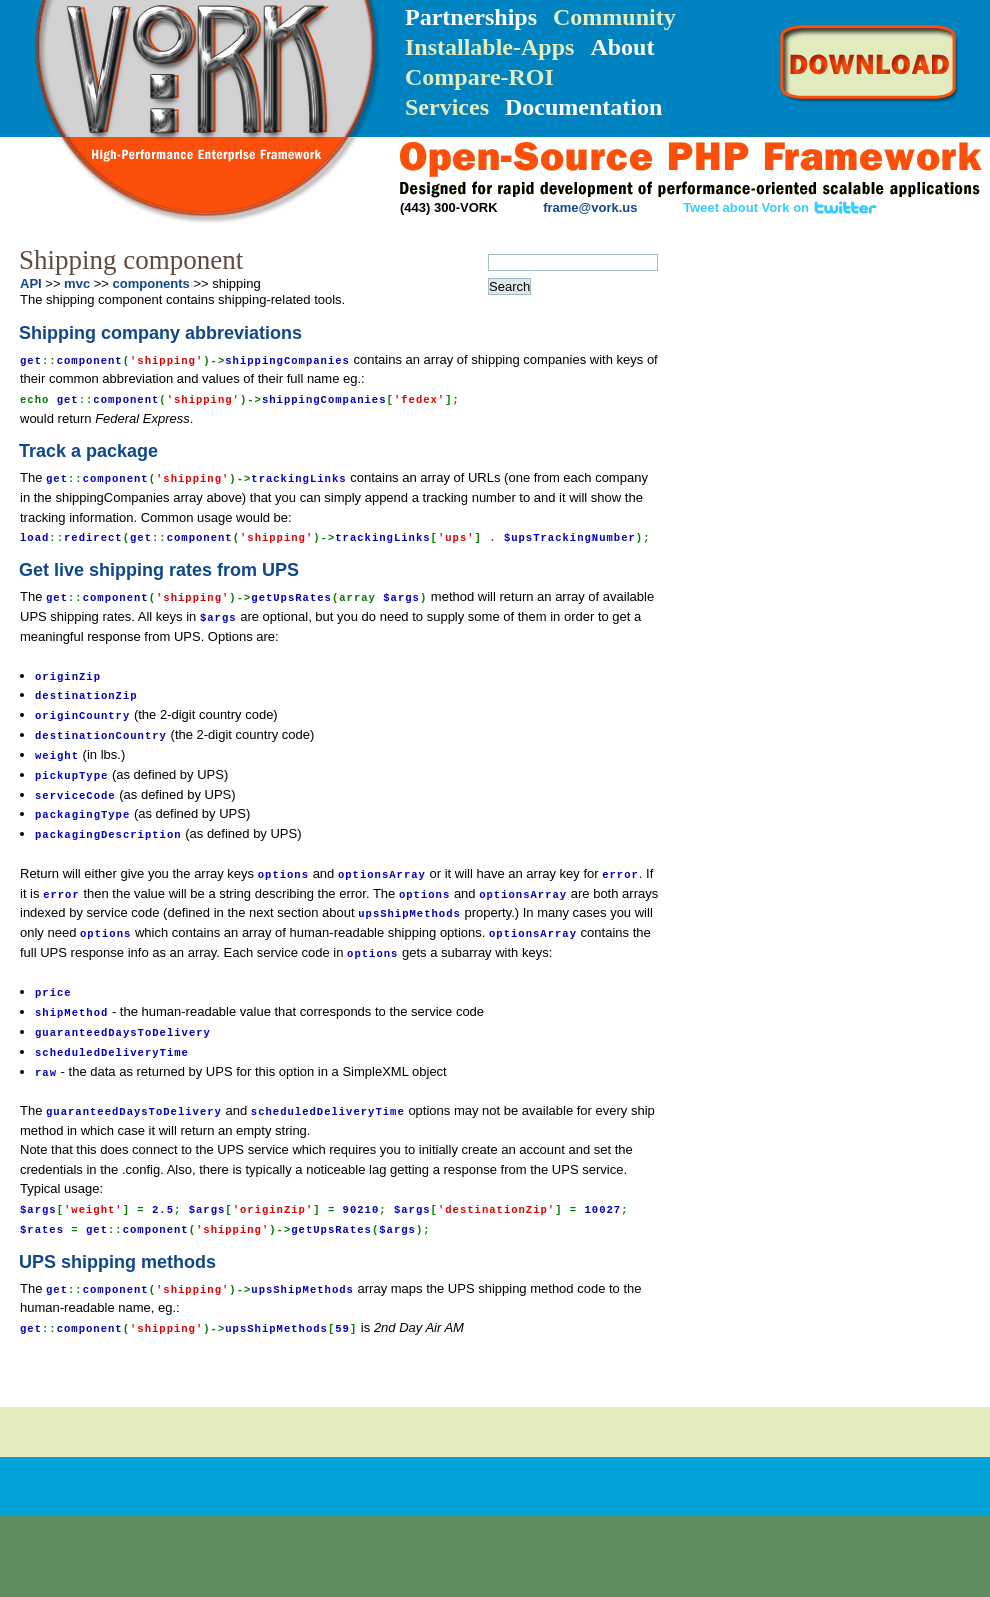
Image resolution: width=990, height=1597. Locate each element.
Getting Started (789, 314)
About (622, 47)
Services (447, 107)
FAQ (898, 426)
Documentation (583, 107)
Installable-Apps (489, 47)
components (151, 283)
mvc (77, 283)
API (815, 403)
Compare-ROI (479, 77)
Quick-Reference (785, 352)
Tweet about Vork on (780, 207)
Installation (784, 276)
